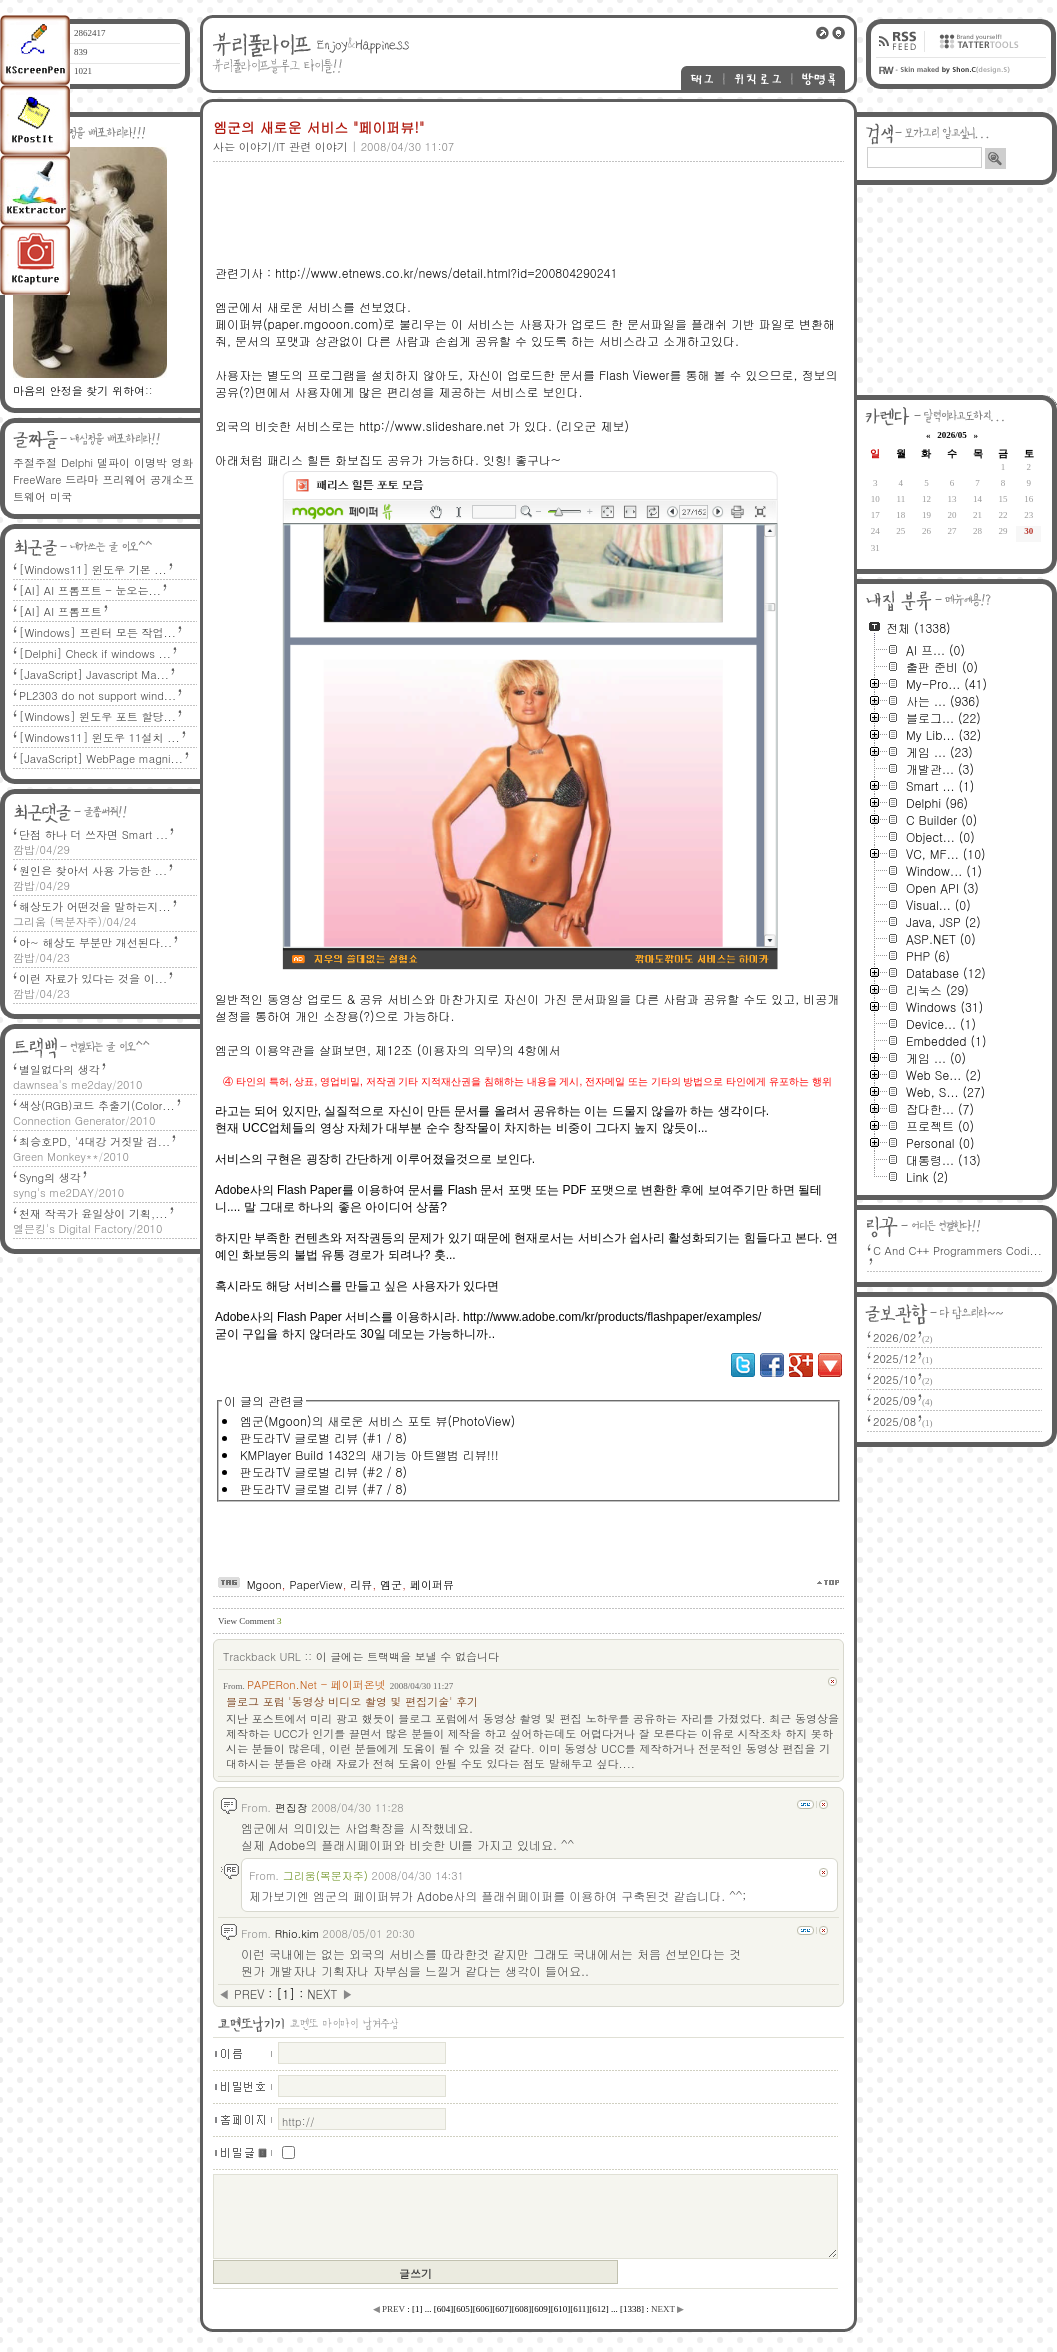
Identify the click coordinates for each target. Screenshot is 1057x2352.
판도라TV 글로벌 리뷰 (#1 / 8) (323, 1437)
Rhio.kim (297, 1933)
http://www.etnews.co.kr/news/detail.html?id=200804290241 (446, 272)
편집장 (291, 1807)
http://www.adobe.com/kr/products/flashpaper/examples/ (612, 1317)
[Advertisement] (525, 197)
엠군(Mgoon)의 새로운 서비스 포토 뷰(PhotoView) (377, 1420)
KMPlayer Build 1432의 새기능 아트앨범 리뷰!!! (369, 1454)
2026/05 (952, 435)
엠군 (391, 1584)
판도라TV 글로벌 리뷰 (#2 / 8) (323, 1471)
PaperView (315, 1584)
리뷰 (361, 1584)
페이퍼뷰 (432, 1584)
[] (285, 1993)
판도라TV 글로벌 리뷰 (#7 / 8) (323, 1488)
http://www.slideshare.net (431, 425)
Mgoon (264, 1584)
